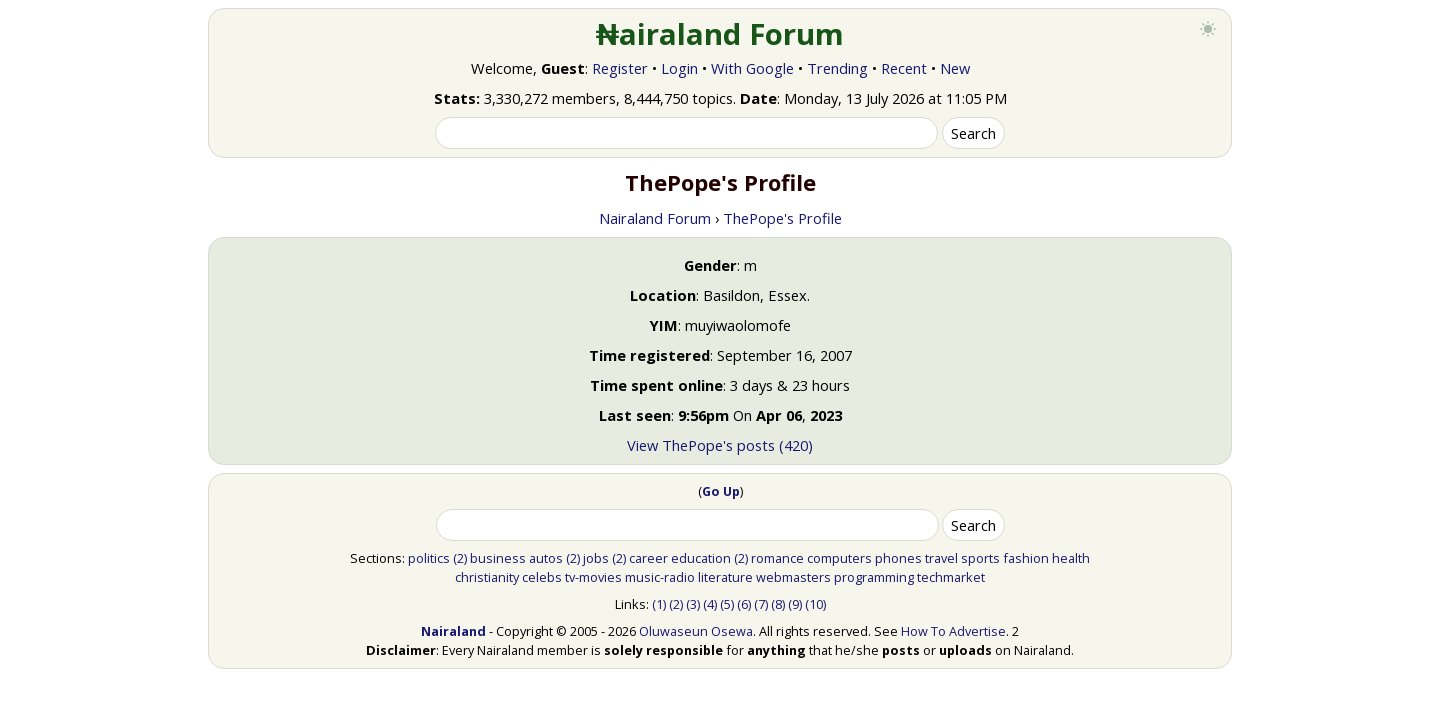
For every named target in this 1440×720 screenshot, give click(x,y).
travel (941, 558)
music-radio (660, 577)
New (955, 68)
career (648, 558)
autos (546, 558)
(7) (761, 604)
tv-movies (593, 577)
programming (874, 577)
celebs (542, 577)
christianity (487, 577)
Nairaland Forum (655, 218)
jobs (596, 558)
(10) (815, 604)
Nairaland (453, 631)
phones (898, 558)
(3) (693, 604)
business (498, 558)
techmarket (951, 577)
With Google (752, 68)
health (1071, 558)
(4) (710, 604)
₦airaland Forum (720, 34)
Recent (904, 68)
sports (980, 558)
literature (725, 577)
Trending (837, 68)
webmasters (793, 577)
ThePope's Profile (782, 218)
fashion (1026, 558)
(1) (659, 604)
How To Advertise (953, 631)
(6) (744, 604)
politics (429, 558)
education (701, 558)
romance (777, 558)
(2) (460, 558)
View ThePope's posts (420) (720, 445)
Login (679, 68)
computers (839, 558)
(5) (727, 604)
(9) (795, 604)
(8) (778, 604)
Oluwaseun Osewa (696, 631)
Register (620, 68)
